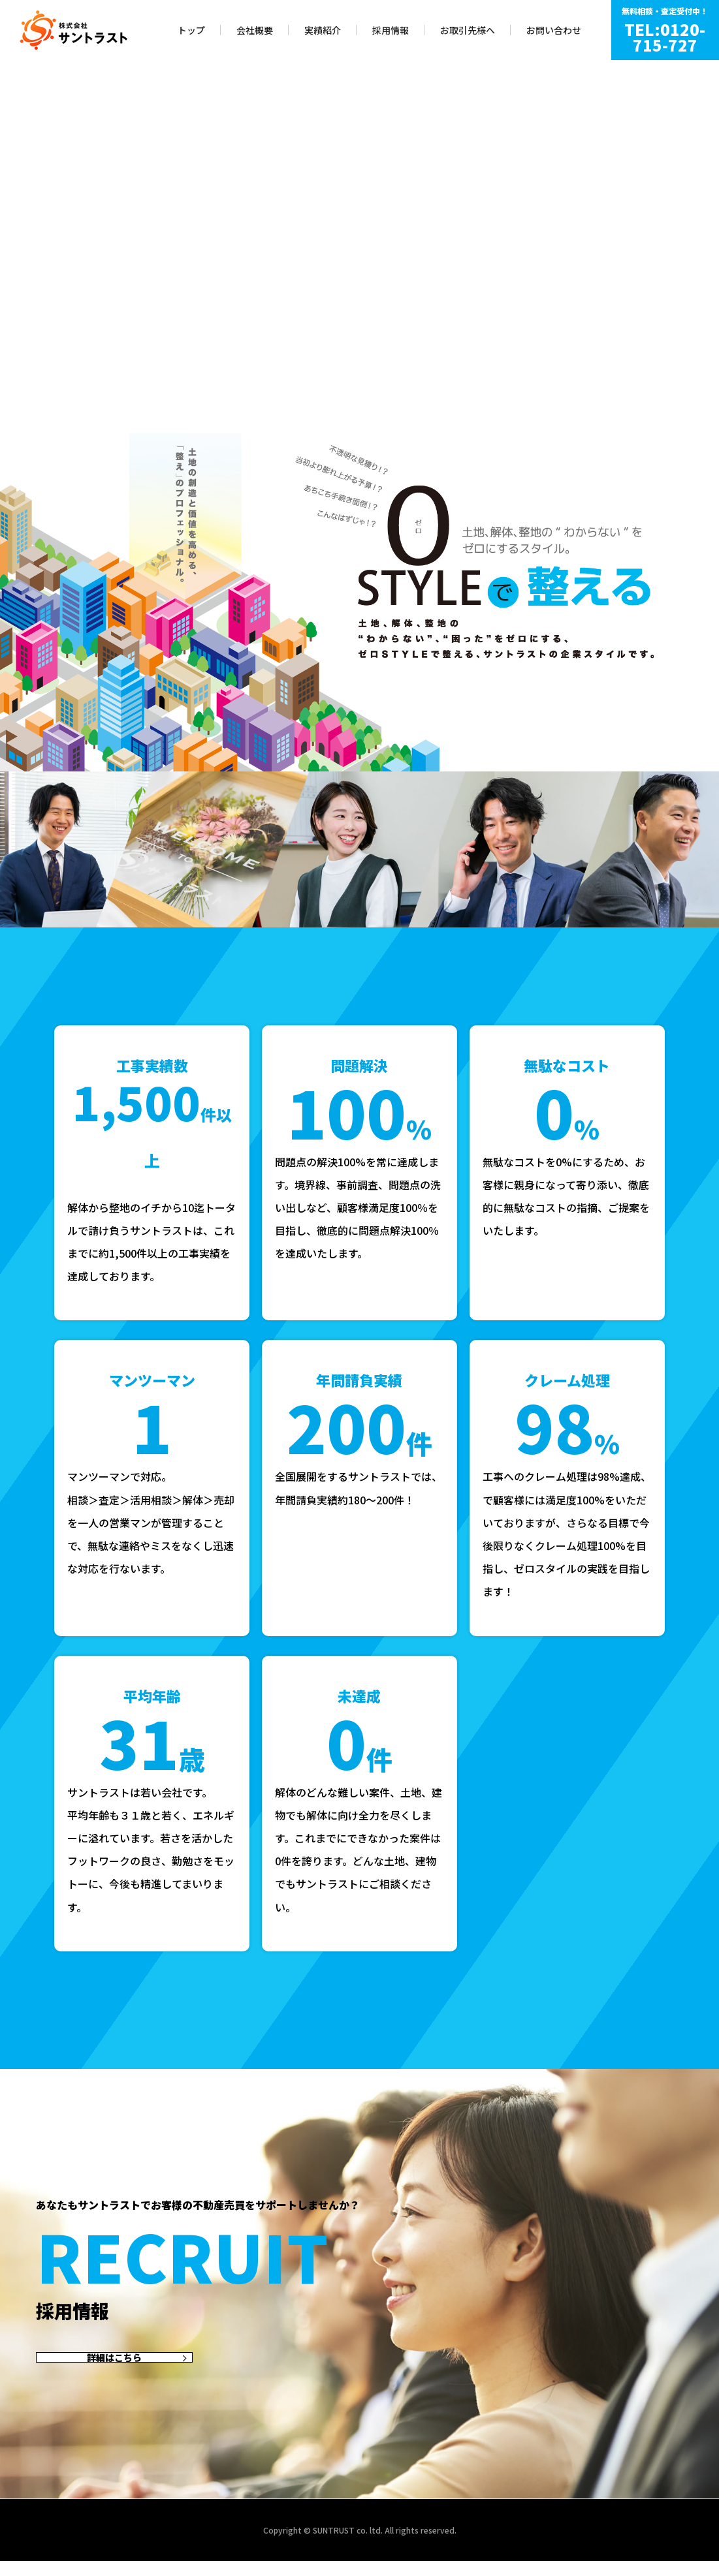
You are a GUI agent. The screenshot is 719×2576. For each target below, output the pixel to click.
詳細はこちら (114, 2364)
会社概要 (254, 30)
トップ (191, 30)
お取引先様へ (467, 30)
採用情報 (390, 30)
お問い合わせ (553, 30)
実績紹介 (322, 30)
